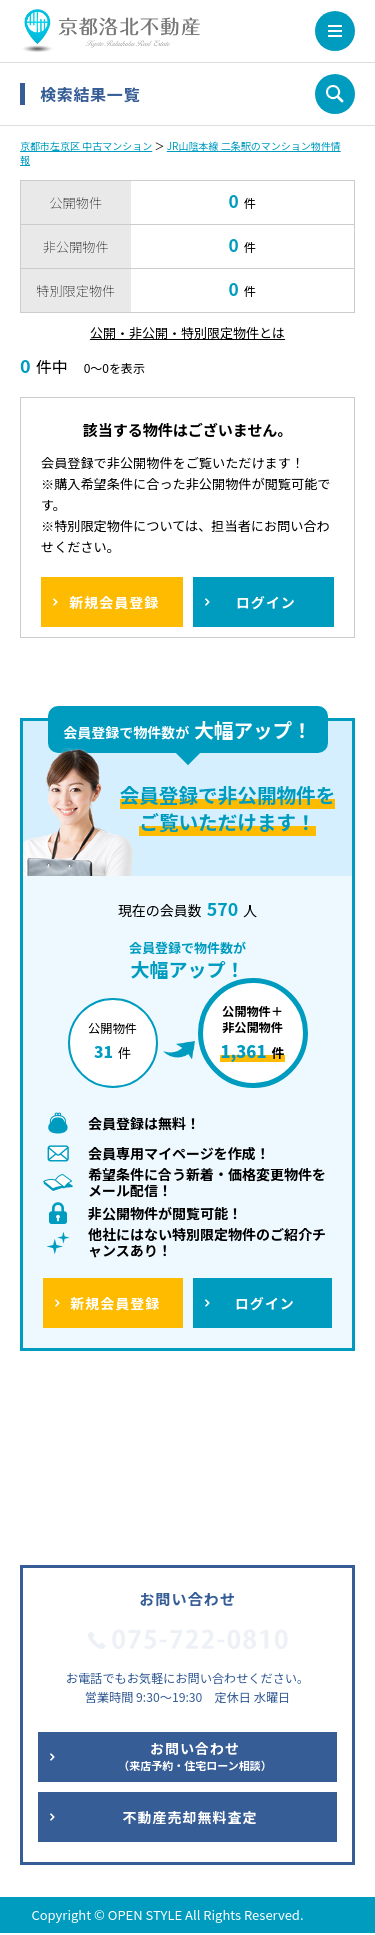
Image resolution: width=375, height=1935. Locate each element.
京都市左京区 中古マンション (86, 145)
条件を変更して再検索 (335, 94)
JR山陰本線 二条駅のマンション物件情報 (180, 152)
